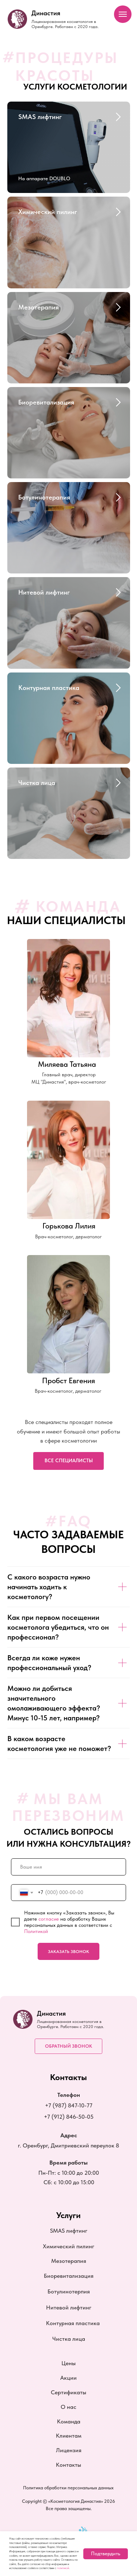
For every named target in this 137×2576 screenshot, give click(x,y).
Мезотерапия (38, 307)
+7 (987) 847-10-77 (68, 2105)
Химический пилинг (47, 212)
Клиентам (68, 2435)
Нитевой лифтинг (44, 592)
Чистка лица (36, 782)
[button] (68, 2046)
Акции (68, 2377)
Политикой (36, 1931)
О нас (68, 2406)
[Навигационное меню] (123, 14)
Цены (68, 2363)
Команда (68, 2421)
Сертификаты (68, 2392)
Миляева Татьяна (67, 1064)
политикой (63, 2568)
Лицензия (68, 2450)
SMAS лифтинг (40, 117)
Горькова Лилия (68, 1225)
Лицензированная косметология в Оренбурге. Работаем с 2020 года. (65, 24)
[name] (68, 1866)
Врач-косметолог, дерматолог (68, 1391)
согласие (48, 1919)
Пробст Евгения (68, 1380)
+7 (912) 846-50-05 (69, 2116)
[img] (68, 1314)
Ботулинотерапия (44, 497)
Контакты (68, 2464)
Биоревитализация (46, 402)
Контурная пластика (48, 687)
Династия (45, 13)
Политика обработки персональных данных (68, 2487)
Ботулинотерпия (68, 2291)
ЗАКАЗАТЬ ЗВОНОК (68, 1951)
